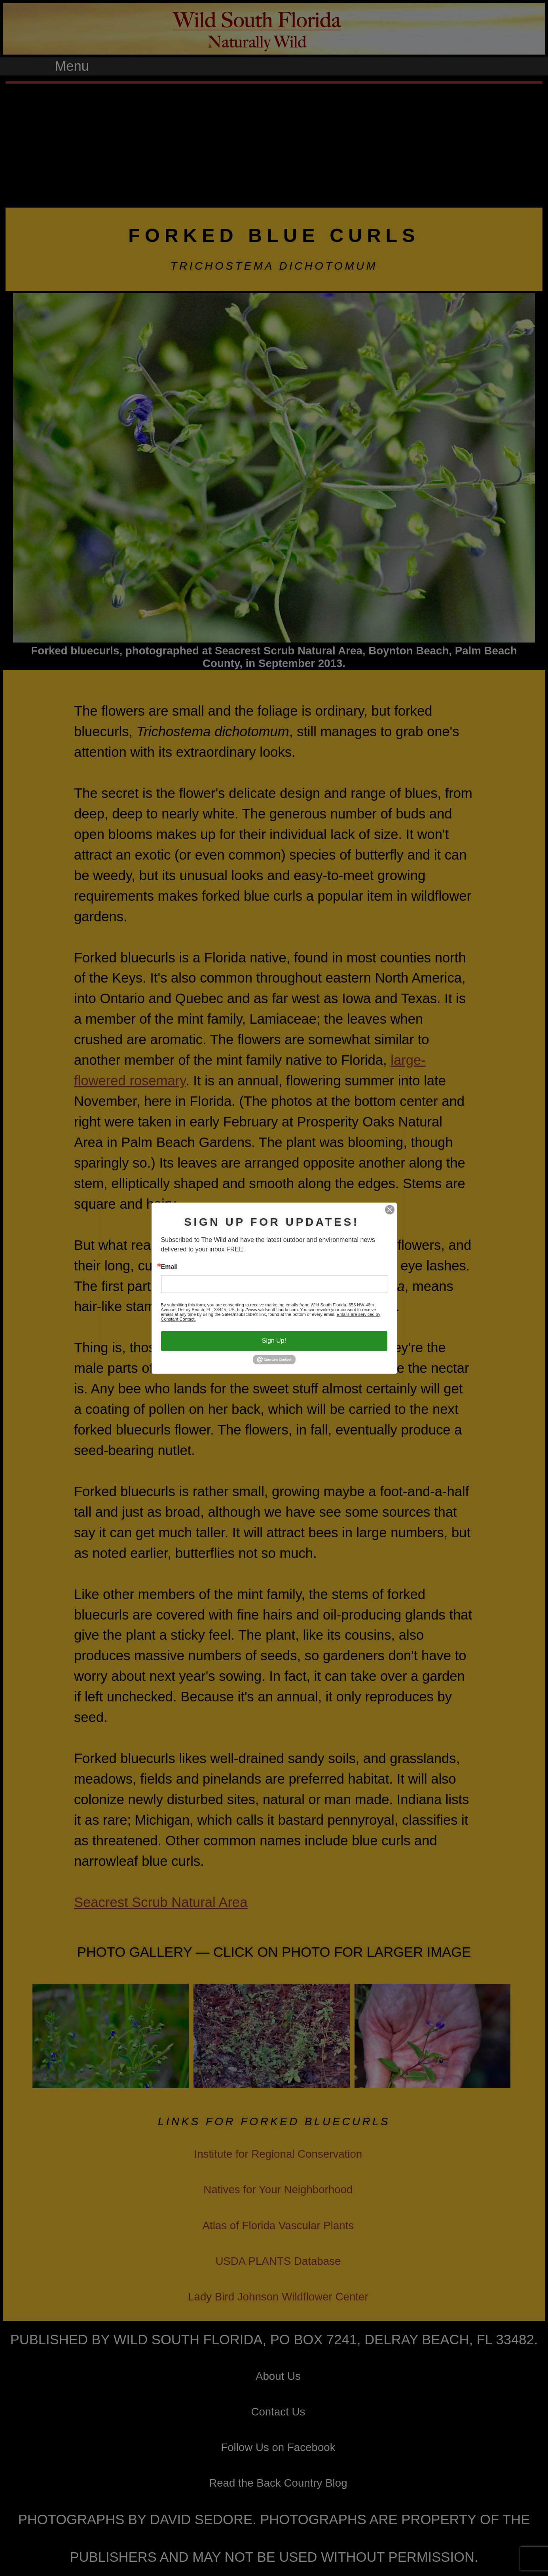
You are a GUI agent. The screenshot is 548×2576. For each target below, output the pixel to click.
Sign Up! (274, 1341)
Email (169, 1267)
